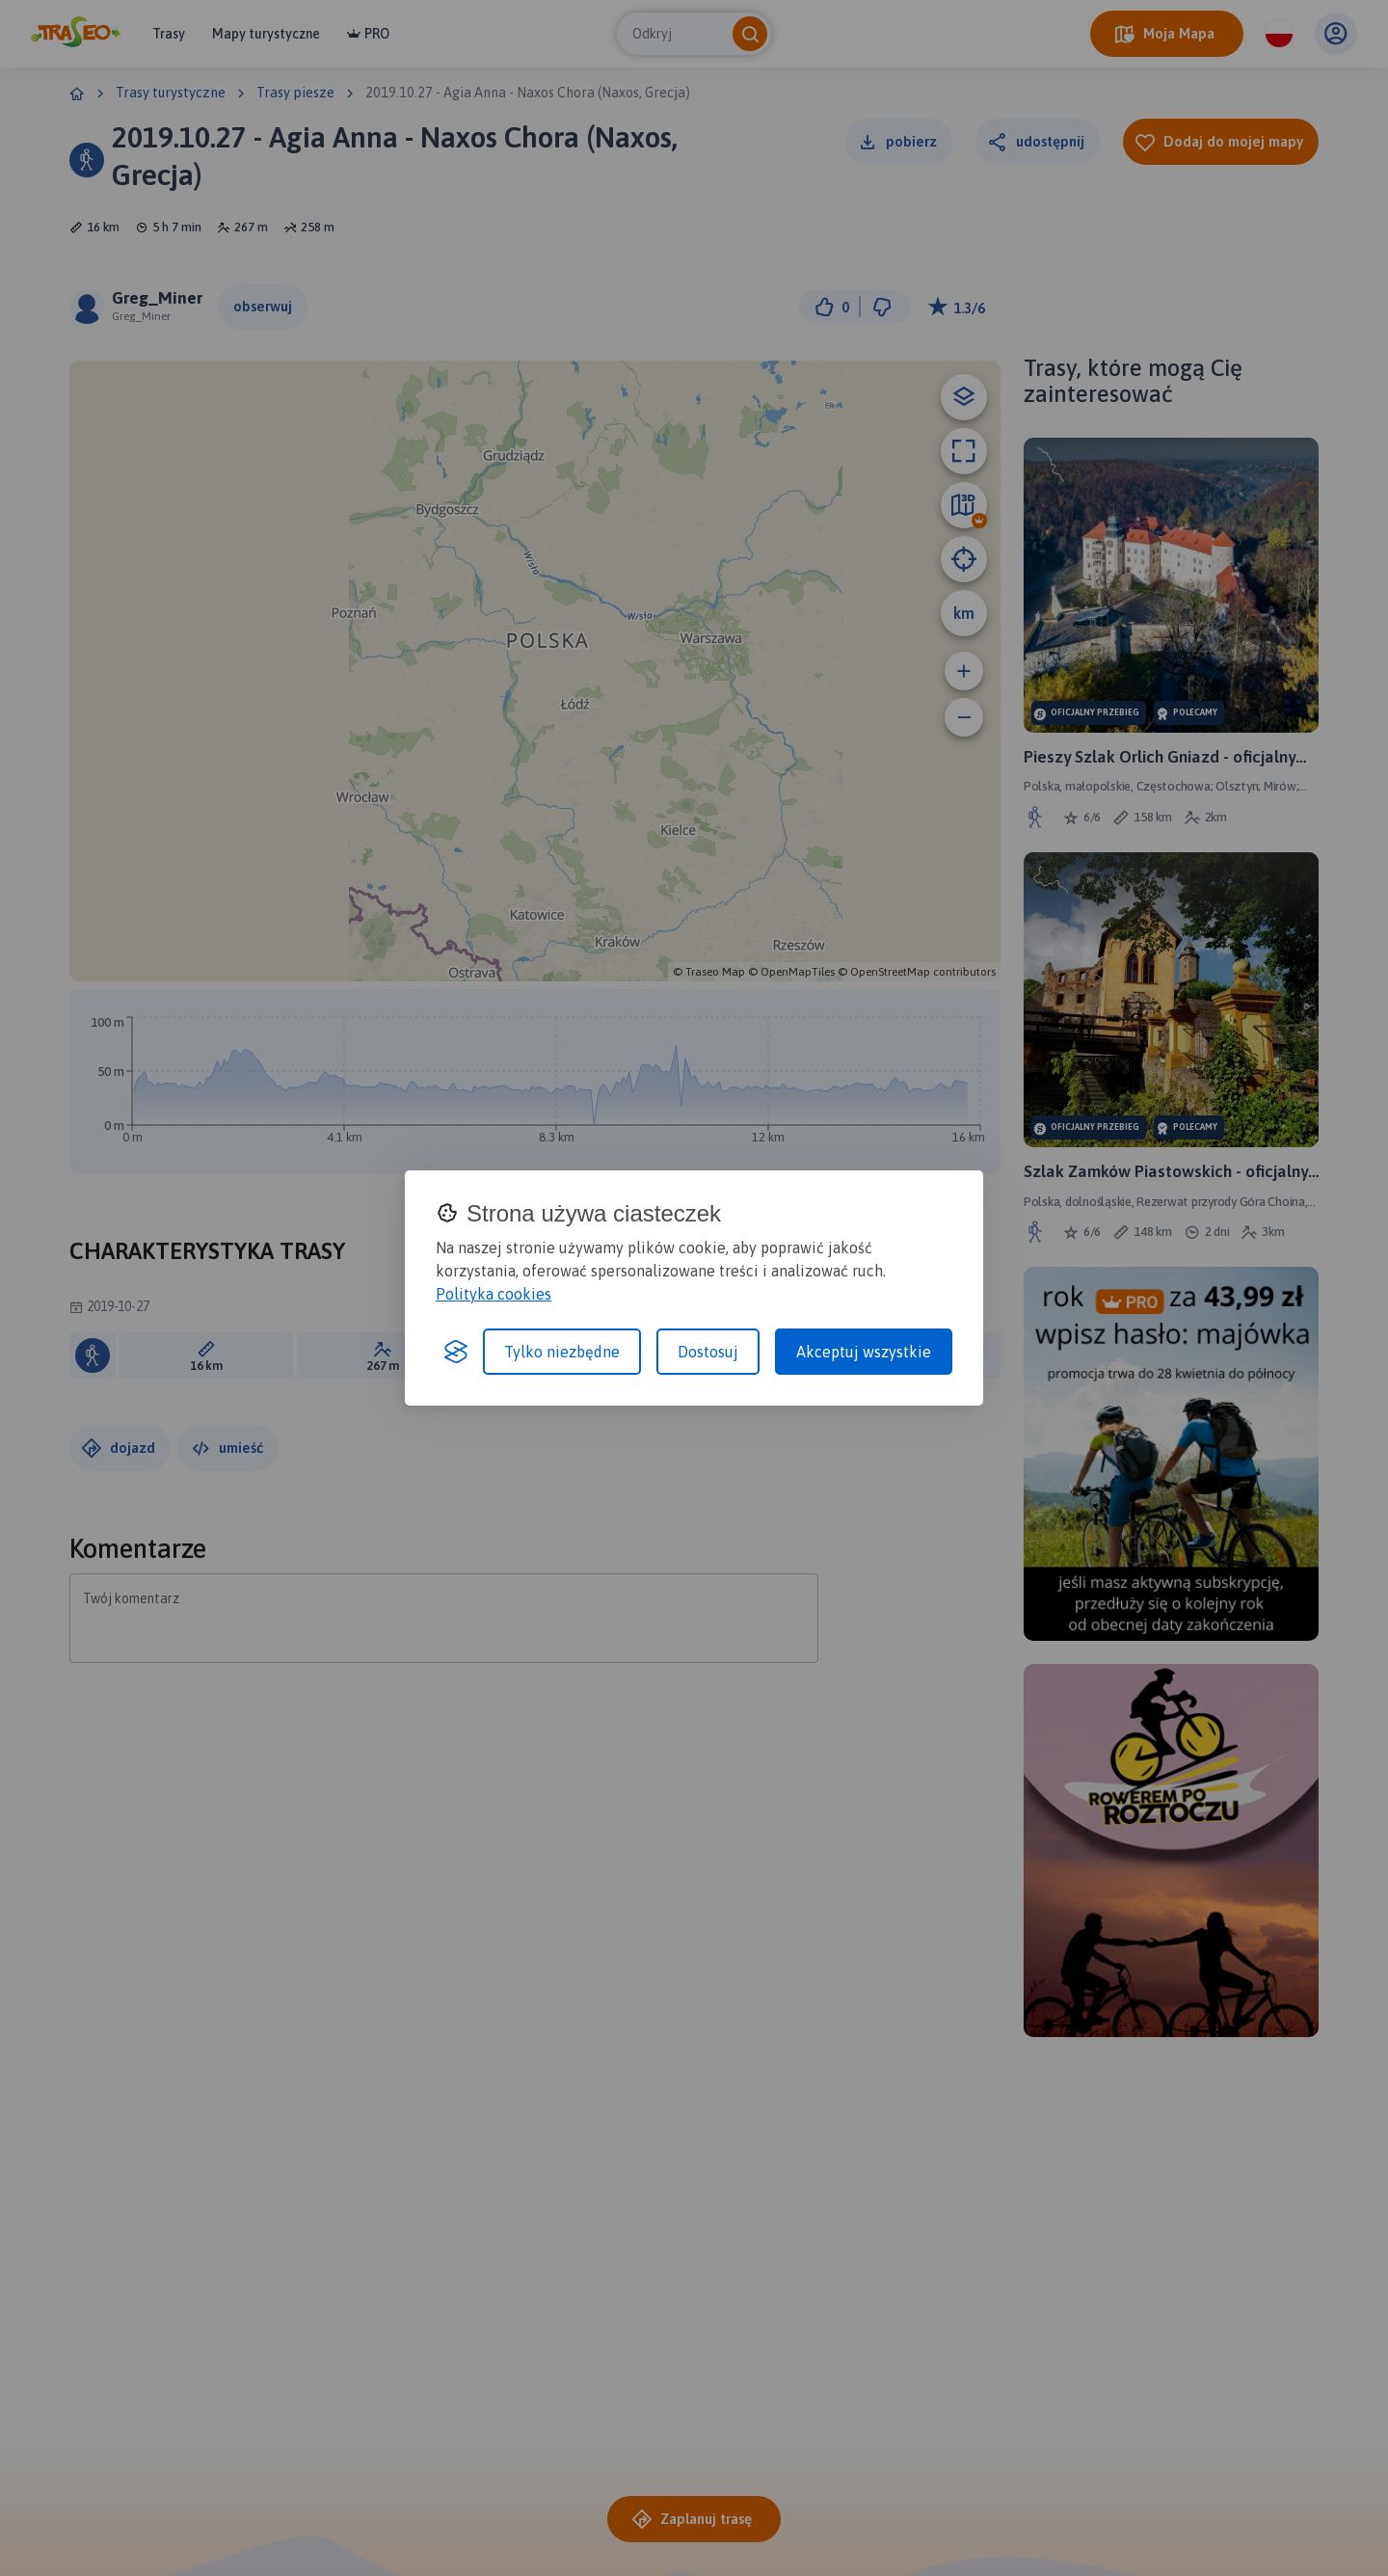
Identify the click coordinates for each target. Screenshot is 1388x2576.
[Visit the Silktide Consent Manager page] (455, 1351)
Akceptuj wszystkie (863, 1351)
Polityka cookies (493, 1293)
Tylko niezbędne (562, 1351)
